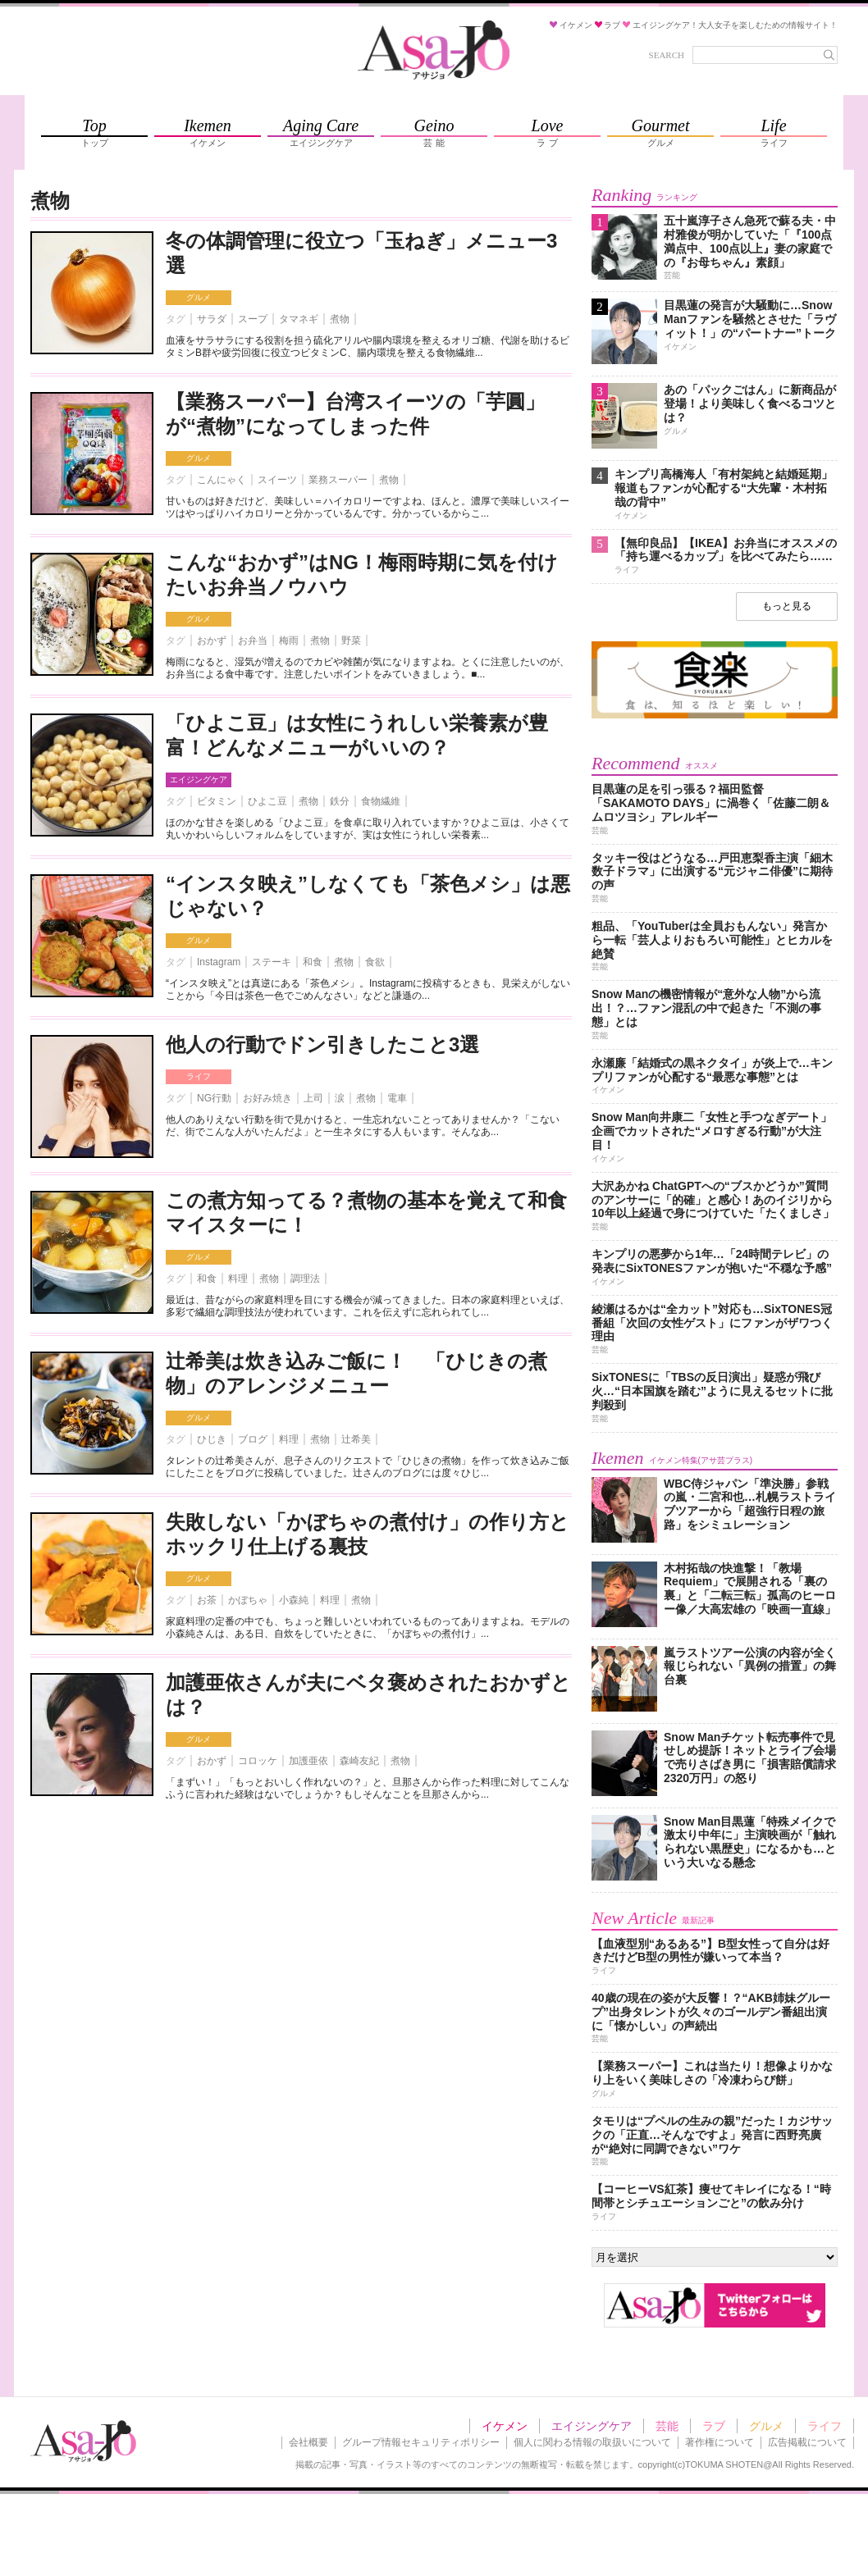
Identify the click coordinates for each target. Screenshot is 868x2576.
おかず (211, 640)
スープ (252, 319)
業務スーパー (338, 480)
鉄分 (339, 801)
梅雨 (289, 640)
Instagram (218, 962)
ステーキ (271, 962)
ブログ (252, 1439)
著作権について (719, 2442)
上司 (313, 1098)
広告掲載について (807, 2442)
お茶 (207, 1600)
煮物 (339, 319)
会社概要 (308, 2442)
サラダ (211, 319)
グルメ (198, 297)
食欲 (375, 962)
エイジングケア (198, 779)
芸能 (667, 2425)
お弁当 (252, 640)
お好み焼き (267, 1098)
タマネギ (298, 319)
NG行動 (214, 1098)
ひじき (211, 1439)
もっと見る (786, 606)
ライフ (198, 1076)
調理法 (305, 1278)
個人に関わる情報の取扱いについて (592, 2442)
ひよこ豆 (267, 801)
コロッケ (257, 1761)
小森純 (293, 1600)
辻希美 (356, 1439)
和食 (312, 962)
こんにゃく (221, 480)
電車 (397, 1098)
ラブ (713, 2425)
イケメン (505, 2425)
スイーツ (277, 480)
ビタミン (216, 801)
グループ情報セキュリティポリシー (421, 2442)
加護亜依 (308, 1761)
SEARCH (666, 55)
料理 (238, 1278)
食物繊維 (380, 801)
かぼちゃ (247, 1600)
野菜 (351, 640)
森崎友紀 (359, 1761)
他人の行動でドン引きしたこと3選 (322, 1044)
